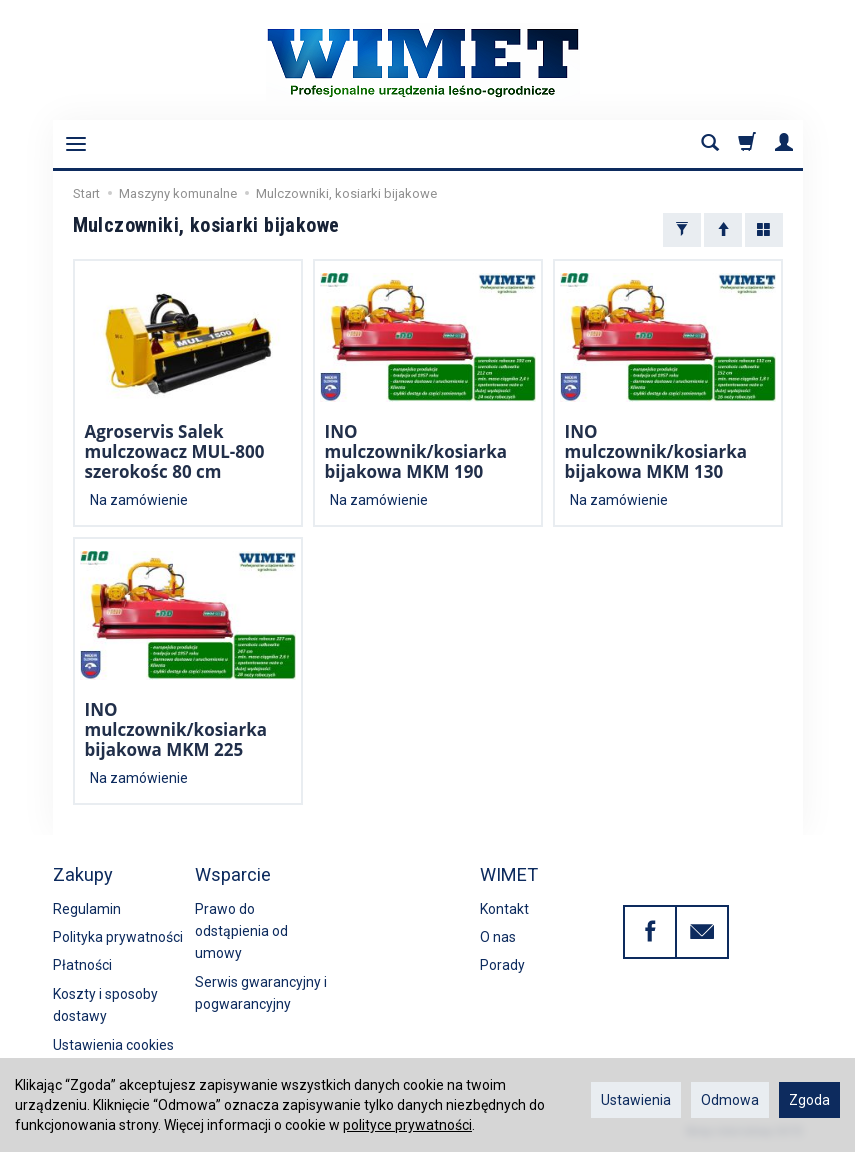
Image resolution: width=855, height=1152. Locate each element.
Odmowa (730, 1100)
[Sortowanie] (723, 230)
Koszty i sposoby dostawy (105, 1005)
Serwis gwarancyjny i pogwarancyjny (261, 993)
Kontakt (504, 909)
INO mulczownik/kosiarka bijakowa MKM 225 (176, 730)
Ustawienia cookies (113, 1045)
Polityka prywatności (118, 937)
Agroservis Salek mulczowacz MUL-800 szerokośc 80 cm (175, 452)
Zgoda (809, 1100)
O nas (498, 937)
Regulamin (87, 909)
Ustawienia (636, 1100)
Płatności (82, 965)
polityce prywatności (407, 1125)
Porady (502, 965)
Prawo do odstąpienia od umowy (241, 931)
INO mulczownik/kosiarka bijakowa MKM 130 (656, 452)
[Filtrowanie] (682, 230)
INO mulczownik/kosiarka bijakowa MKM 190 (416, 452)
